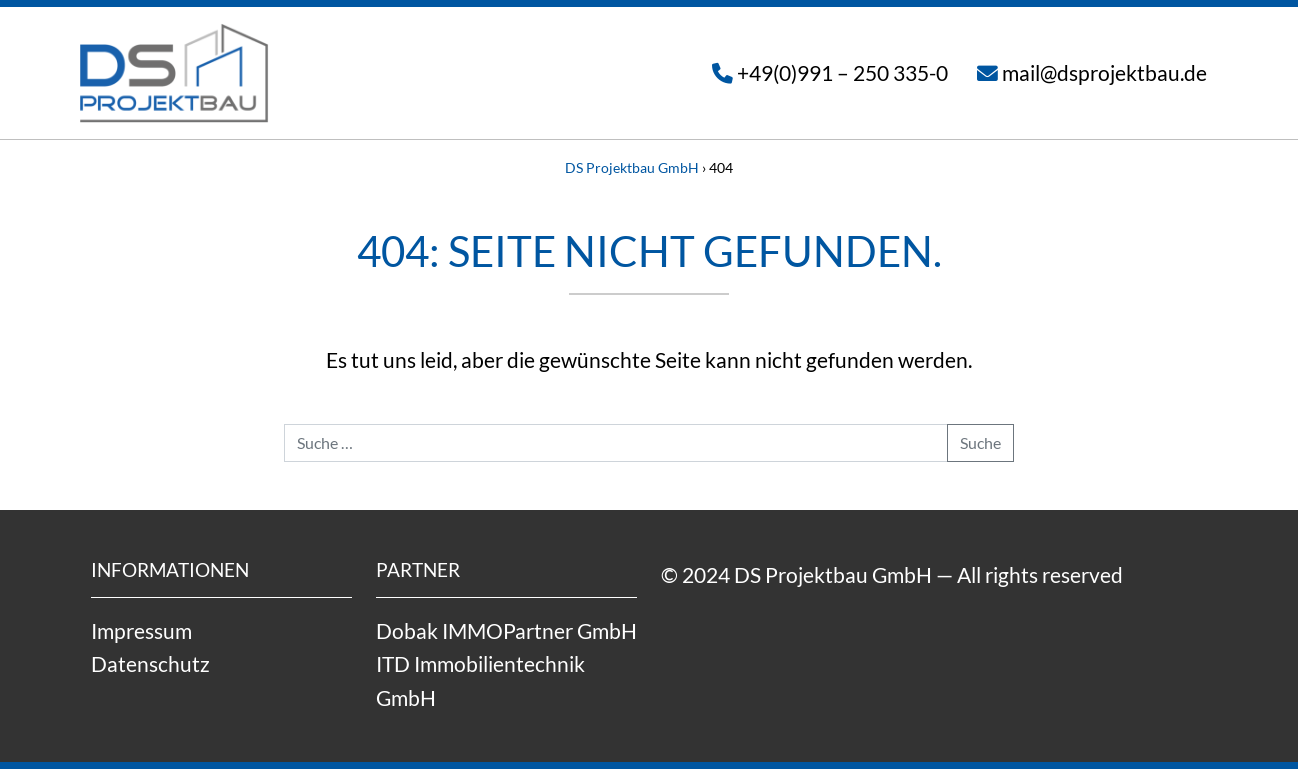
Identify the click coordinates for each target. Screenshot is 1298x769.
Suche (980, 442)
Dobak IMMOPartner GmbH (506, 630)
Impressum (141, 630)
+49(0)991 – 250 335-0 (842, 72)
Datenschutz (150, 663)
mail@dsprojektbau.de (1104, 72)
